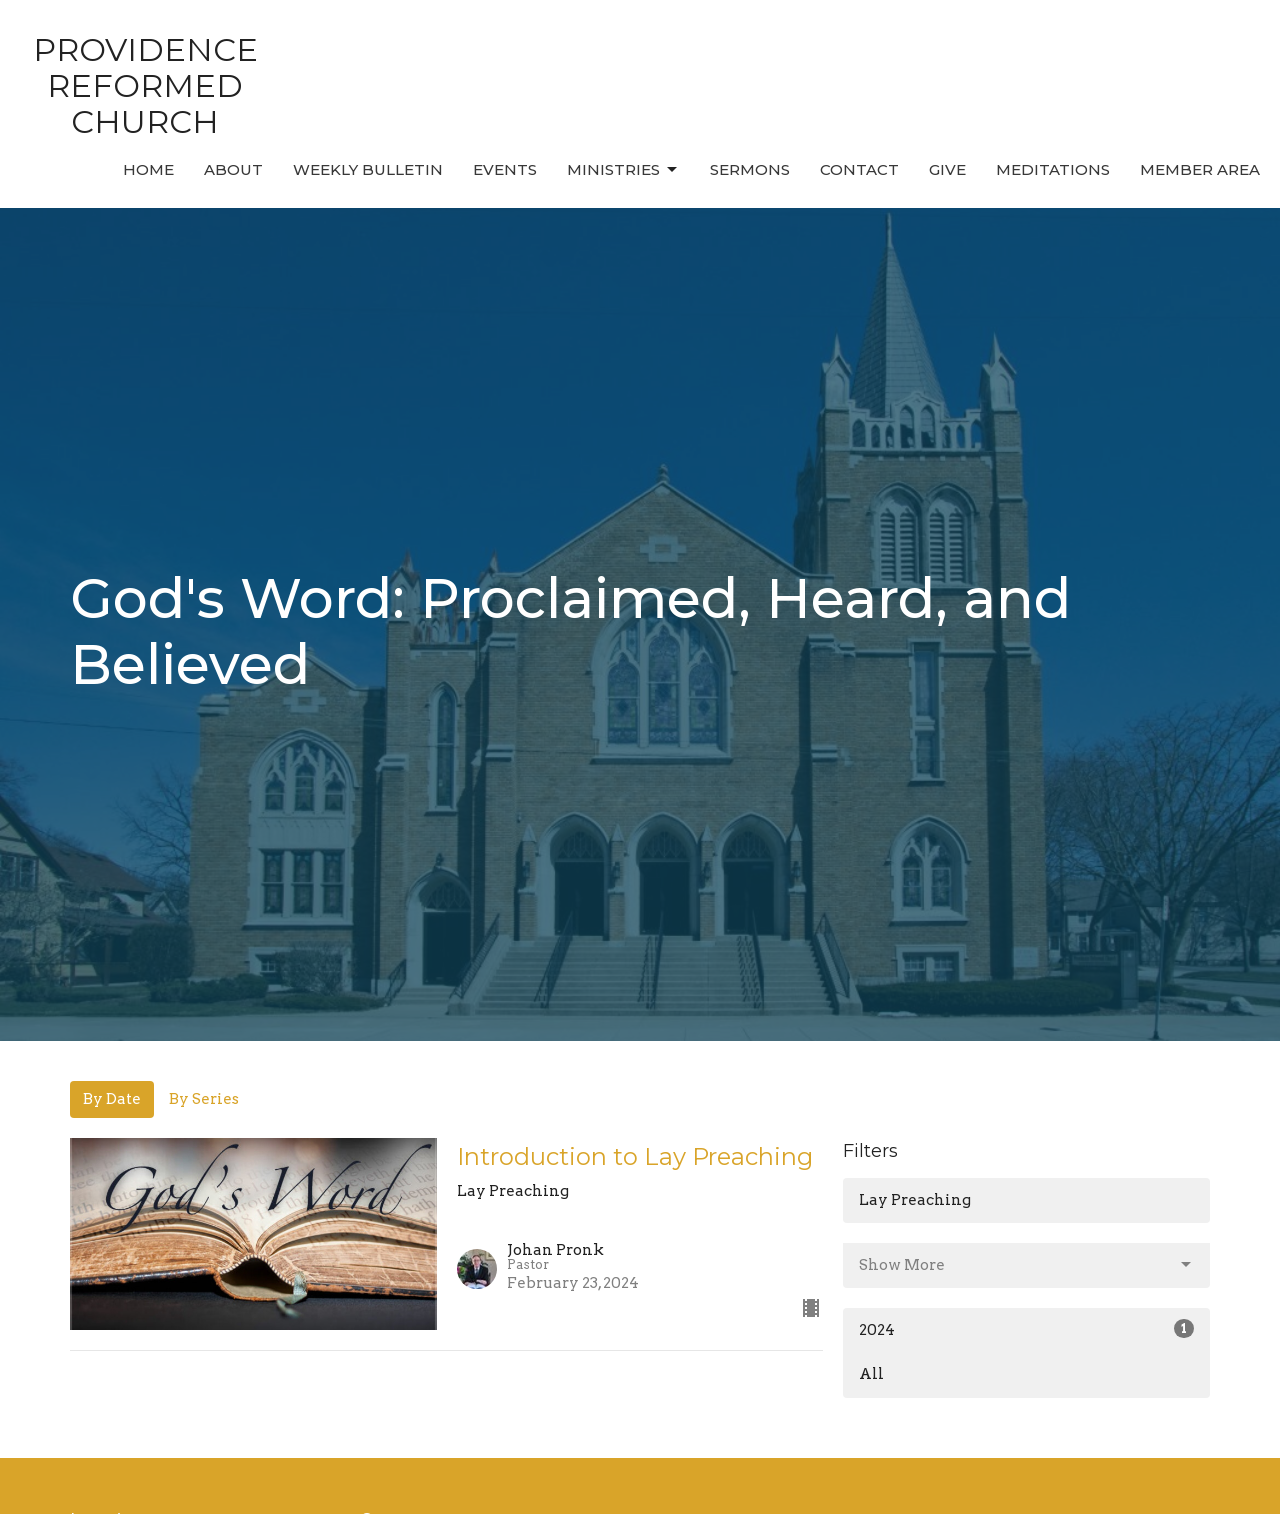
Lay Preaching (915, 1200)
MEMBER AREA (1200, 169)
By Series (204, 1099)
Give (947, 169)
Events (505, 169)
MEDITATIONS (1053, 169)
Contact (859, 169)
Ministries (623, 170)
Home (148, 169)
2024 (1026, 1329)
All (871, 1374)
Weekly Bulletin (368, 169)
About (233, 169)
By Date (112, 1099)
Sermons (750, 169)
